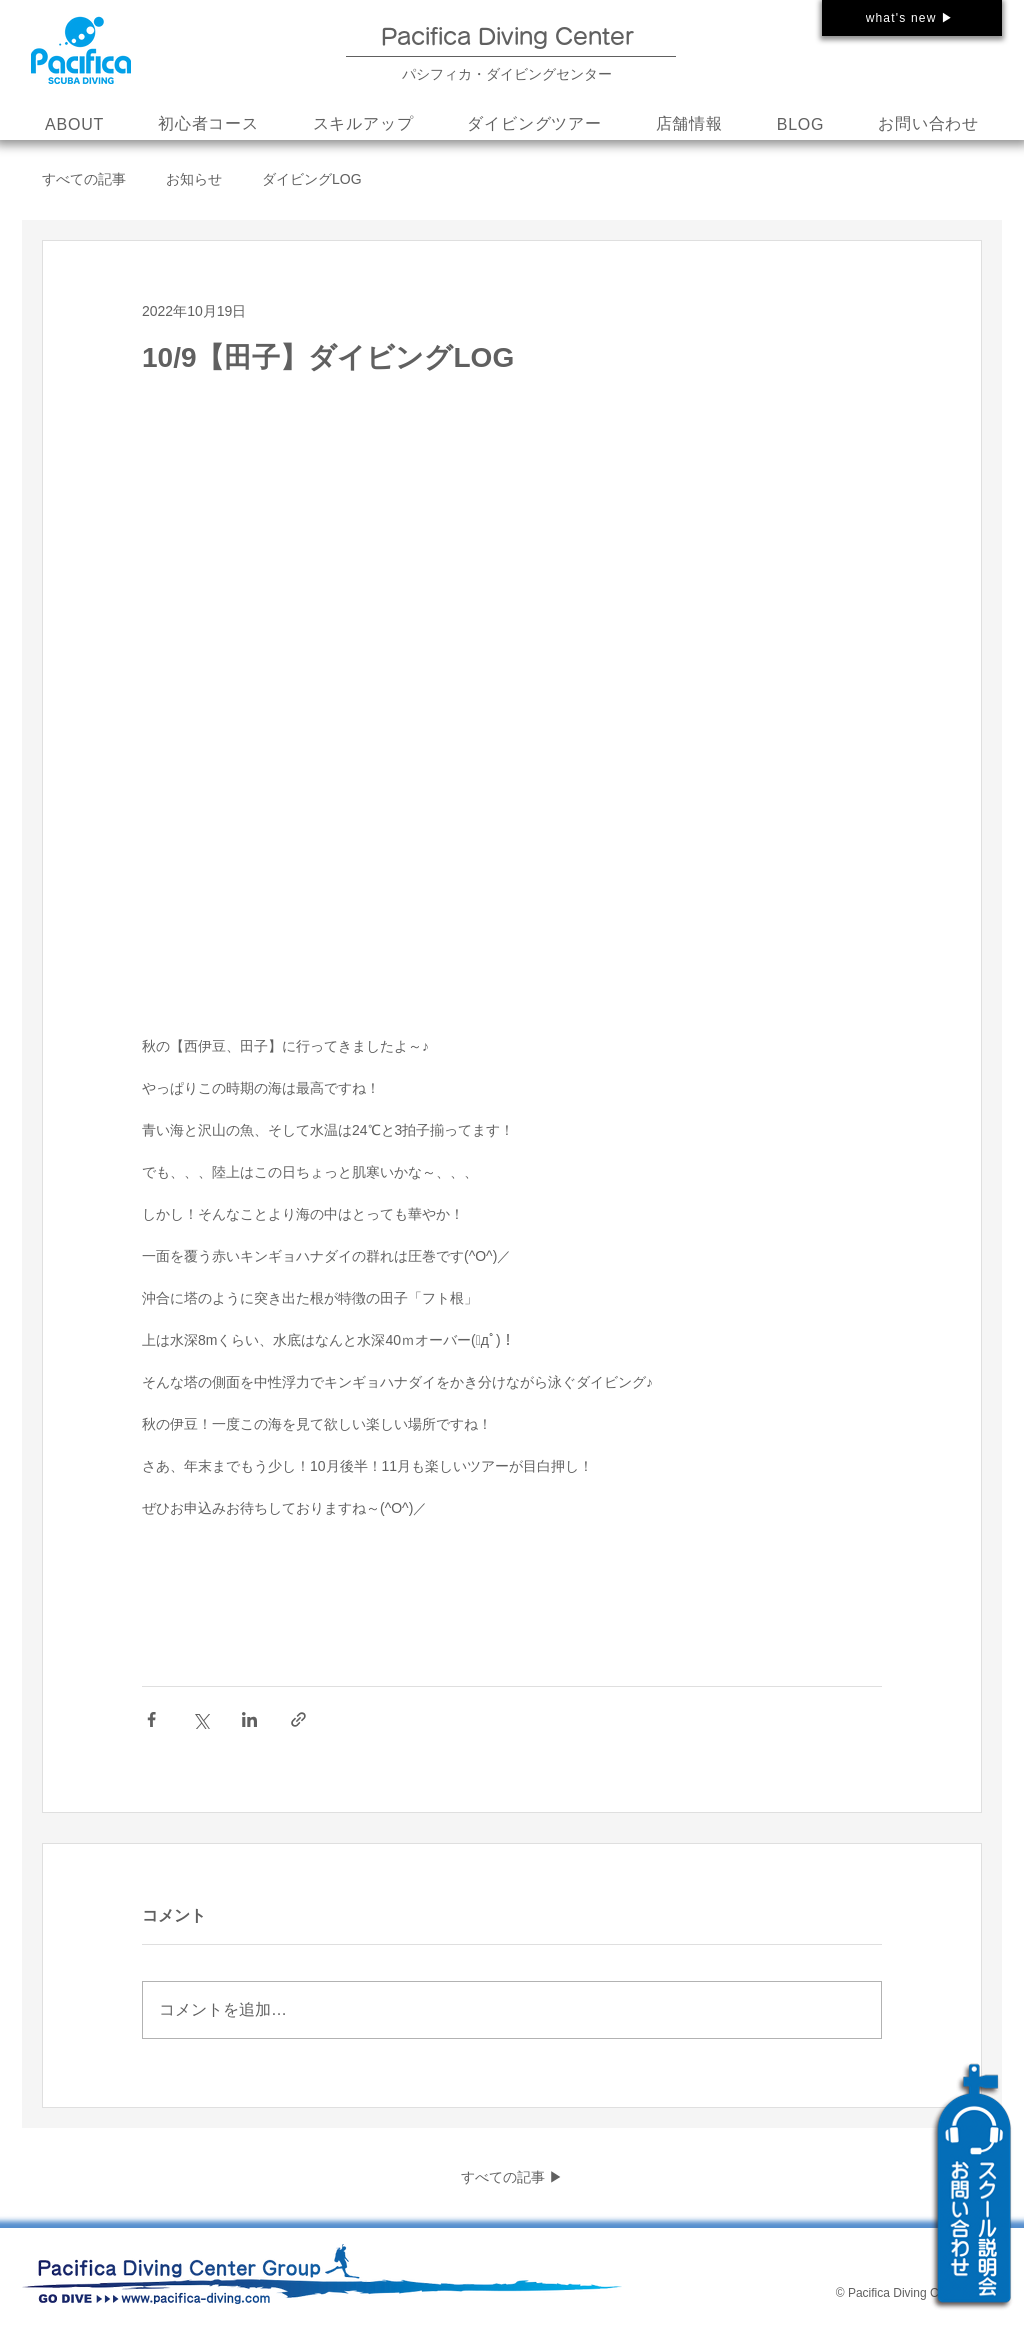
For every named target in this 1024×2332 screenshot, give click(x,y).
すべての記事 (84, 179)
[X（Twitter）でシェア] (200, 1719)
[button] (363, 125)
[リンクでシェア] (298, 1719)
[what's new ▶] (912, 18)
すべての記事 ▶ (512, 2177)
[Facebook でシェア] (151, 1719)
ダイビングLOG (312, 179)
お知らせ (194, 179)
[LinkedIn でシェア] (249, 1719)
